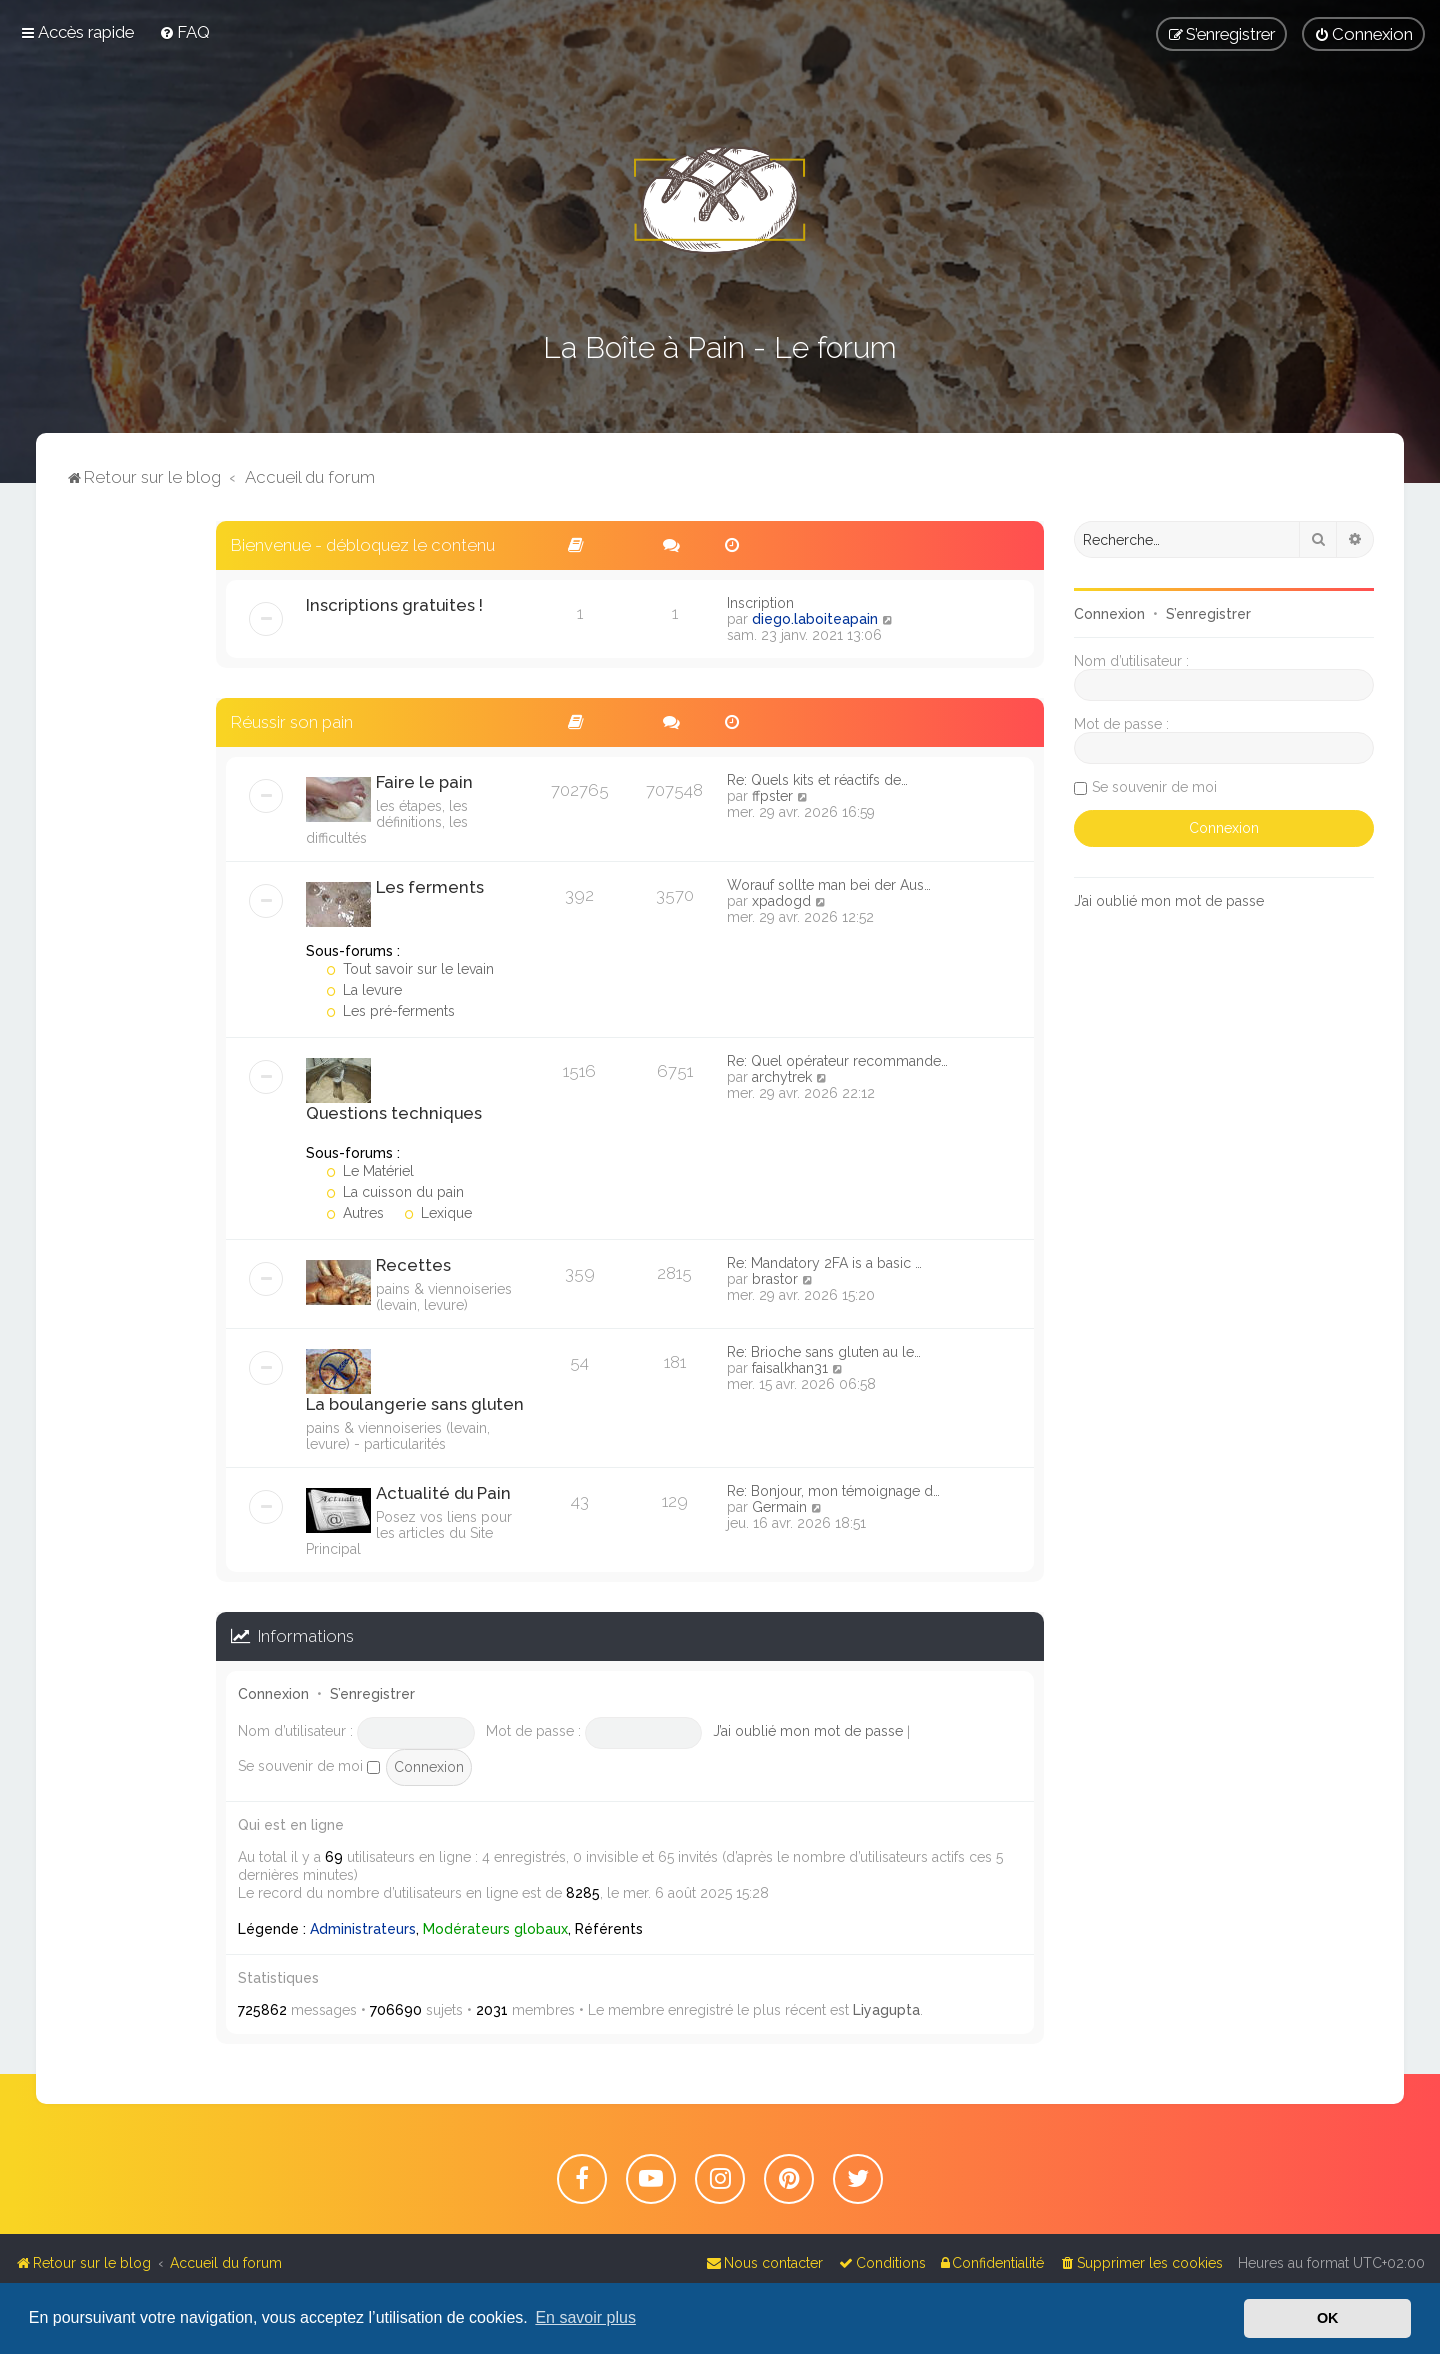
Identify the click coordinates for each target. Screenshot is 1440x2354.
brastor (775, 1279)
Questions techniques (394, 1113)
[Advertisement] (126, 821)
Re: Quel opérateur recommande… (837, 1061)
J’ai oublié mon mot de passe (808, 1731)
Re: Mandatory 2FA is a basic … (824, 1263)
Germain (779, 1507)
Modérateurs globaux (495, 1929)
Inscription (760, 603)
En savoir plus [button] (585, 2317)
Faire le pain (424, 782)
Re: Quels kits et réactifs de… (817, 780)
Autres (355, 1213)
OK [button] (1328, 2318)
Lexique (438, 1213)
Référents (609, 1929)
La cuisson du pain (395, 1192)
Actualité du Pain (443, 1493)
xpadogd (781, 901)
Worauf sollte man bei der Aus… (829, 885)
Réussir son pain (292, 722)
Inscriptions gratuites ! (394, 605)
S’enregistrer (372, 1694)
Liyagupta (886, 2010)
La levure (364, 990)
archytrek (782, 1077)
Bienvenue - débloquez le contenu (363, 545)
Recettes (413, 1265)
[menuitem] (184, 32)
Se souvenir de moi (309, 1766)
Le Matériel (370, 1171)
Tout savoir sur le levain (410, 969)
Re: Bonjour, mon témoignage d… (833, 1491)
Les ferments (430, 887)
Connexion (273, 1694)
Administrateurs (363, 1929)
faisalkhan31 (790, 1368)
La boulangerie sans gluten (415, 1404)
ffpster (772, 796)
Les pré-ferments (390, 1011)
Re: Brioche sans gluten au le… (824, 1352)
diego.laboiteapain (815, 619)
